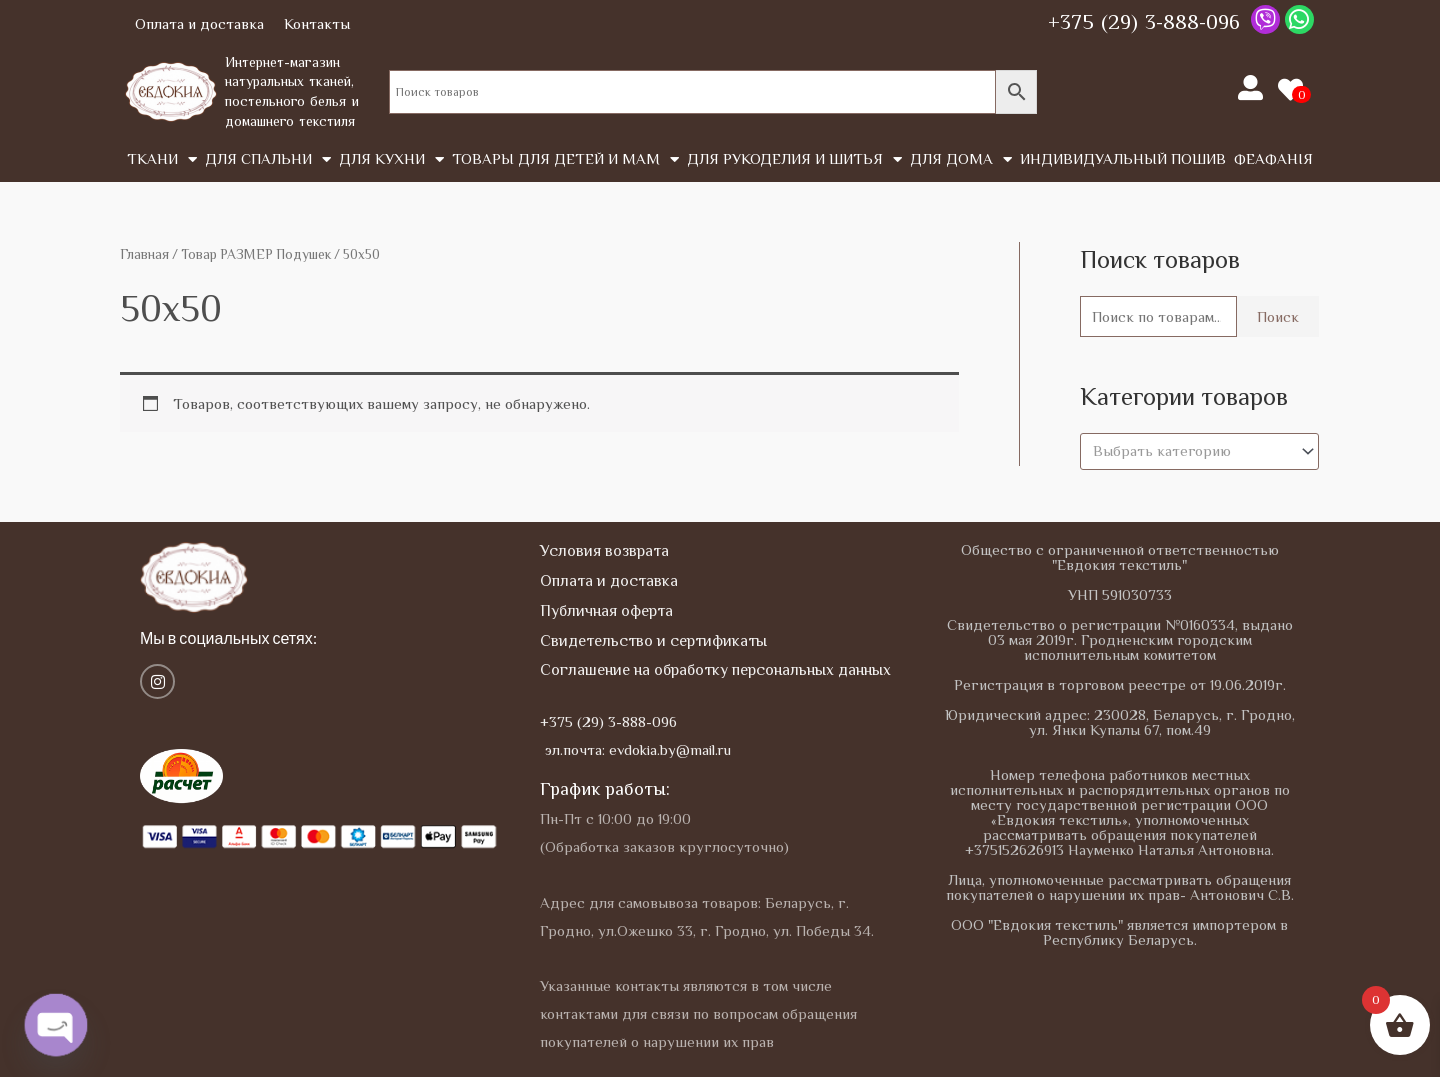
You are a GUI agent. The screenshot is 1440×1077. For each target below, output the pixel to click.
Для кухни (391, 159)
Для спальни (268, 159)
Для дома (961, 159)
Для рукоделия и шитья (794, 159)
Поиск (1278, 316)
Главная (144, 254)
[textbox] (1190, 451)
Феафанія (1273, 158)
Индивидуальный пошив (1123, 158)
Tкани (162, 159)
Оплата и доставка (199, 23)
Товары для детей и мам (565, 159)
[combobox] (1199, 451)
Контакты (317, 23)
